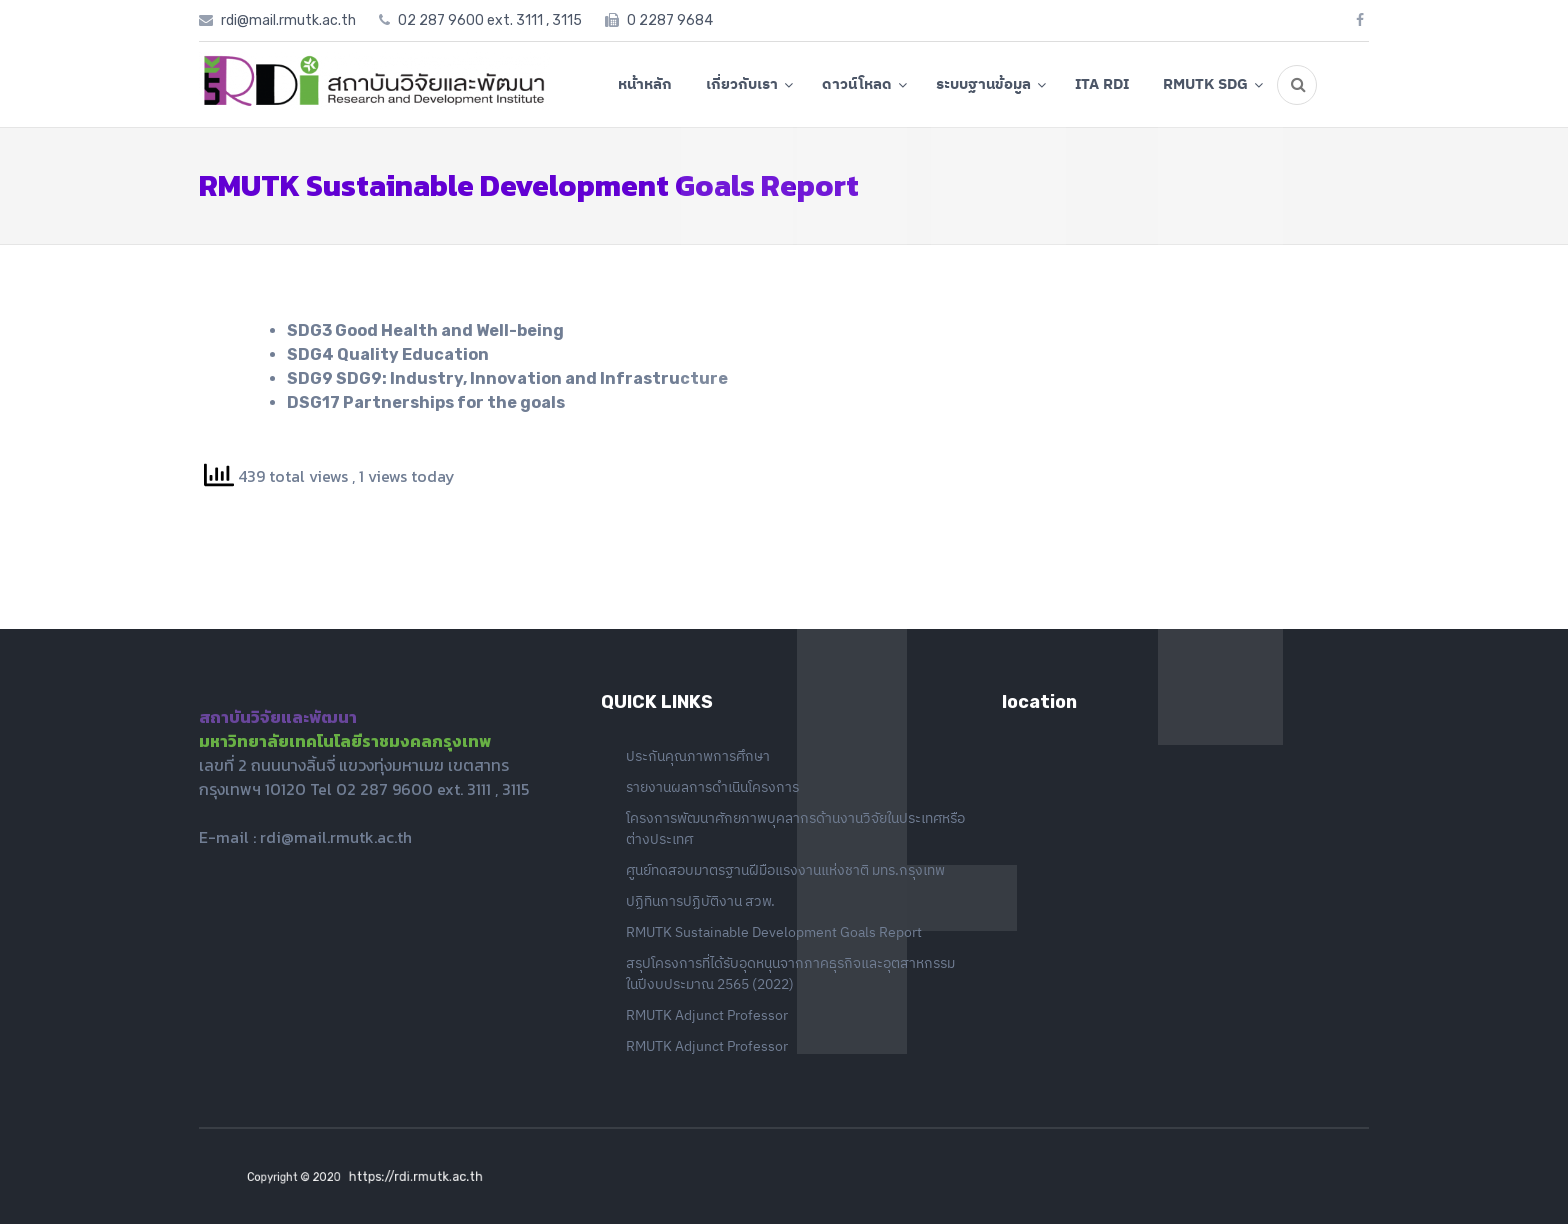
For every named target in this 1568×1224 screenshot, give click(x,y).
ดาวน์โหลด (857, 83)
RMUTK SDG (1205, 83)
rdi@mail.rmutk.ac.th (336, 837)
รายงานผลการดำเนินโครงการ (712, 787)
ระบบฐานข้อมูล (983, 83)
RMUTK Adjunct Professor (707, 1015)
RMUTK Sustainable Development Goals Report (774, 932)
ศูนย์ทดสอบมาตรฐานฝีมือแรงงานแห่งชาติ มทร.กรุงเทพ (785, 870)
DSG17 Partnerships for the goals (426, 402)
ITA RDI (1102, 83)
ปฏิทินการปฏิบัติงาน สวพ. (700, 901)
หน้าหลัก (645, 83)
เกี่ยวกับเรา (742, 83)
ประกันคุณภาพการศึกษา (698, 756)
